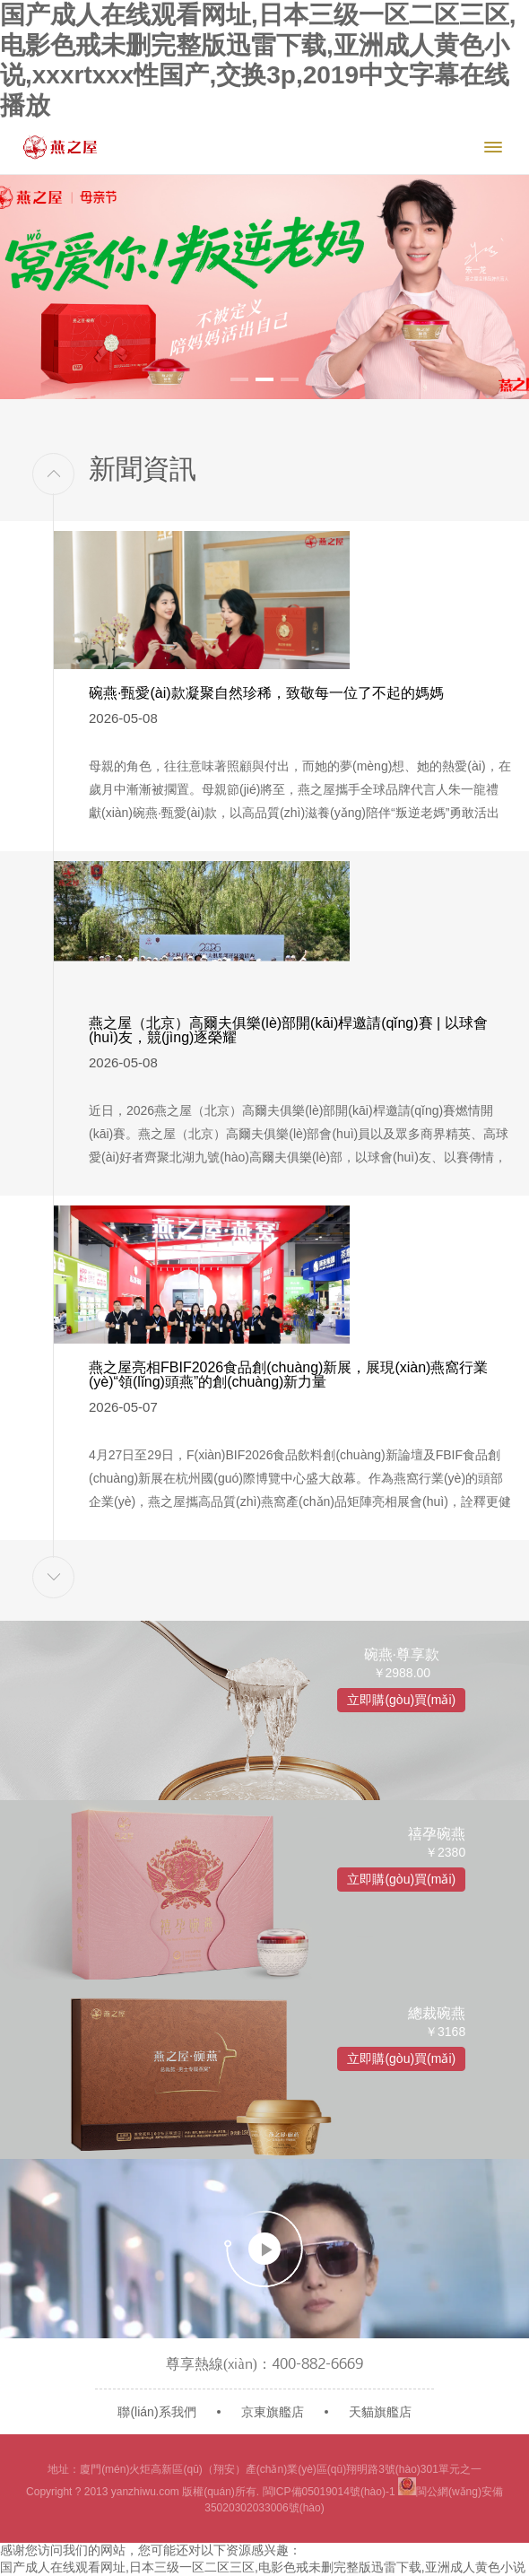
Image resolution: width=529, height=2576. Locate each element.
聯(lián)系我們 (156, 2412)
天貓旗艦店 (380, 2412)
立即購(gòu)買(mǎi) (401, 1700)
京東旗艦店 (272, 2412)
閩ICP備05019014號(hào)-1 (329, 2491)
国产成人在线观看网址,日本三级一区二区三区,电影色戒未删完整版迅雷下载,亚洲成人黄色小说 (262, 2567)
